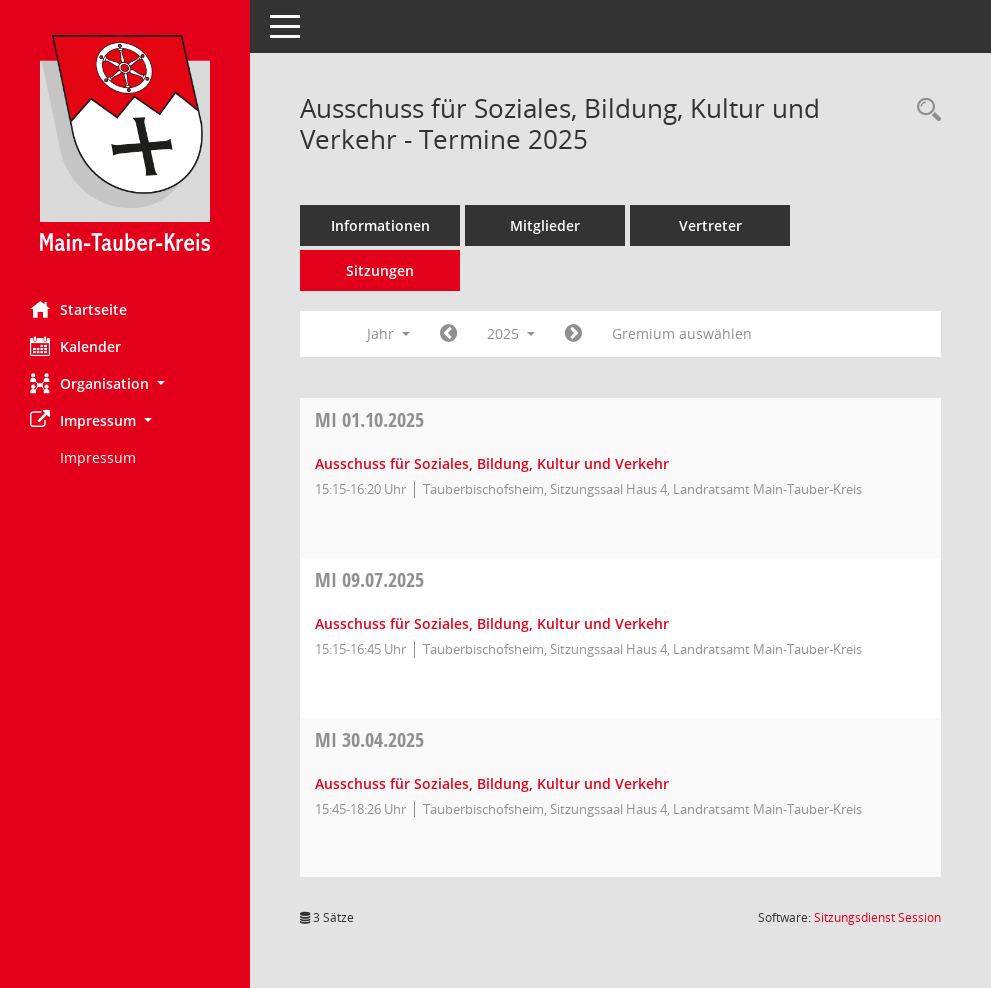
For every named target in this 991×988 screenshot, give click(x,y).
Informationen (380, 225)
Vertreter (710, 225)
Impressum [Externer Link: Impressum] (98, 457)
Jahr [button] (388, 333)
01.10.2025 (369, 419)
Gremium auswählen (682, 333)
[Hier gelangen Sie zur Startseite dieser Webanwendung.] (125, 143)
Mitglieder (545, 225)
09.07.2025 (369, 579)
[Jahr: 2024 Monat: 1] (448, 334)
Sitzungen (380, 270)
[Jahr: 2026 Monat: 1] (573, 334)
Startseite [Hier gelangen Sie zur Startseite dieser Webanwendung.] (78, 309)
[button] (125, 383)
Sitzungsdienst (877, 917)
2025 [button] (511, 333)
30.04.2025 (369, 739)
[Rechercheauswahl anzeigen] (924, 110)
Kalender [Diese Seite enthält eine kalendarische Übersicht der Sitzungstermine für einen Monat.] (75, 346)
